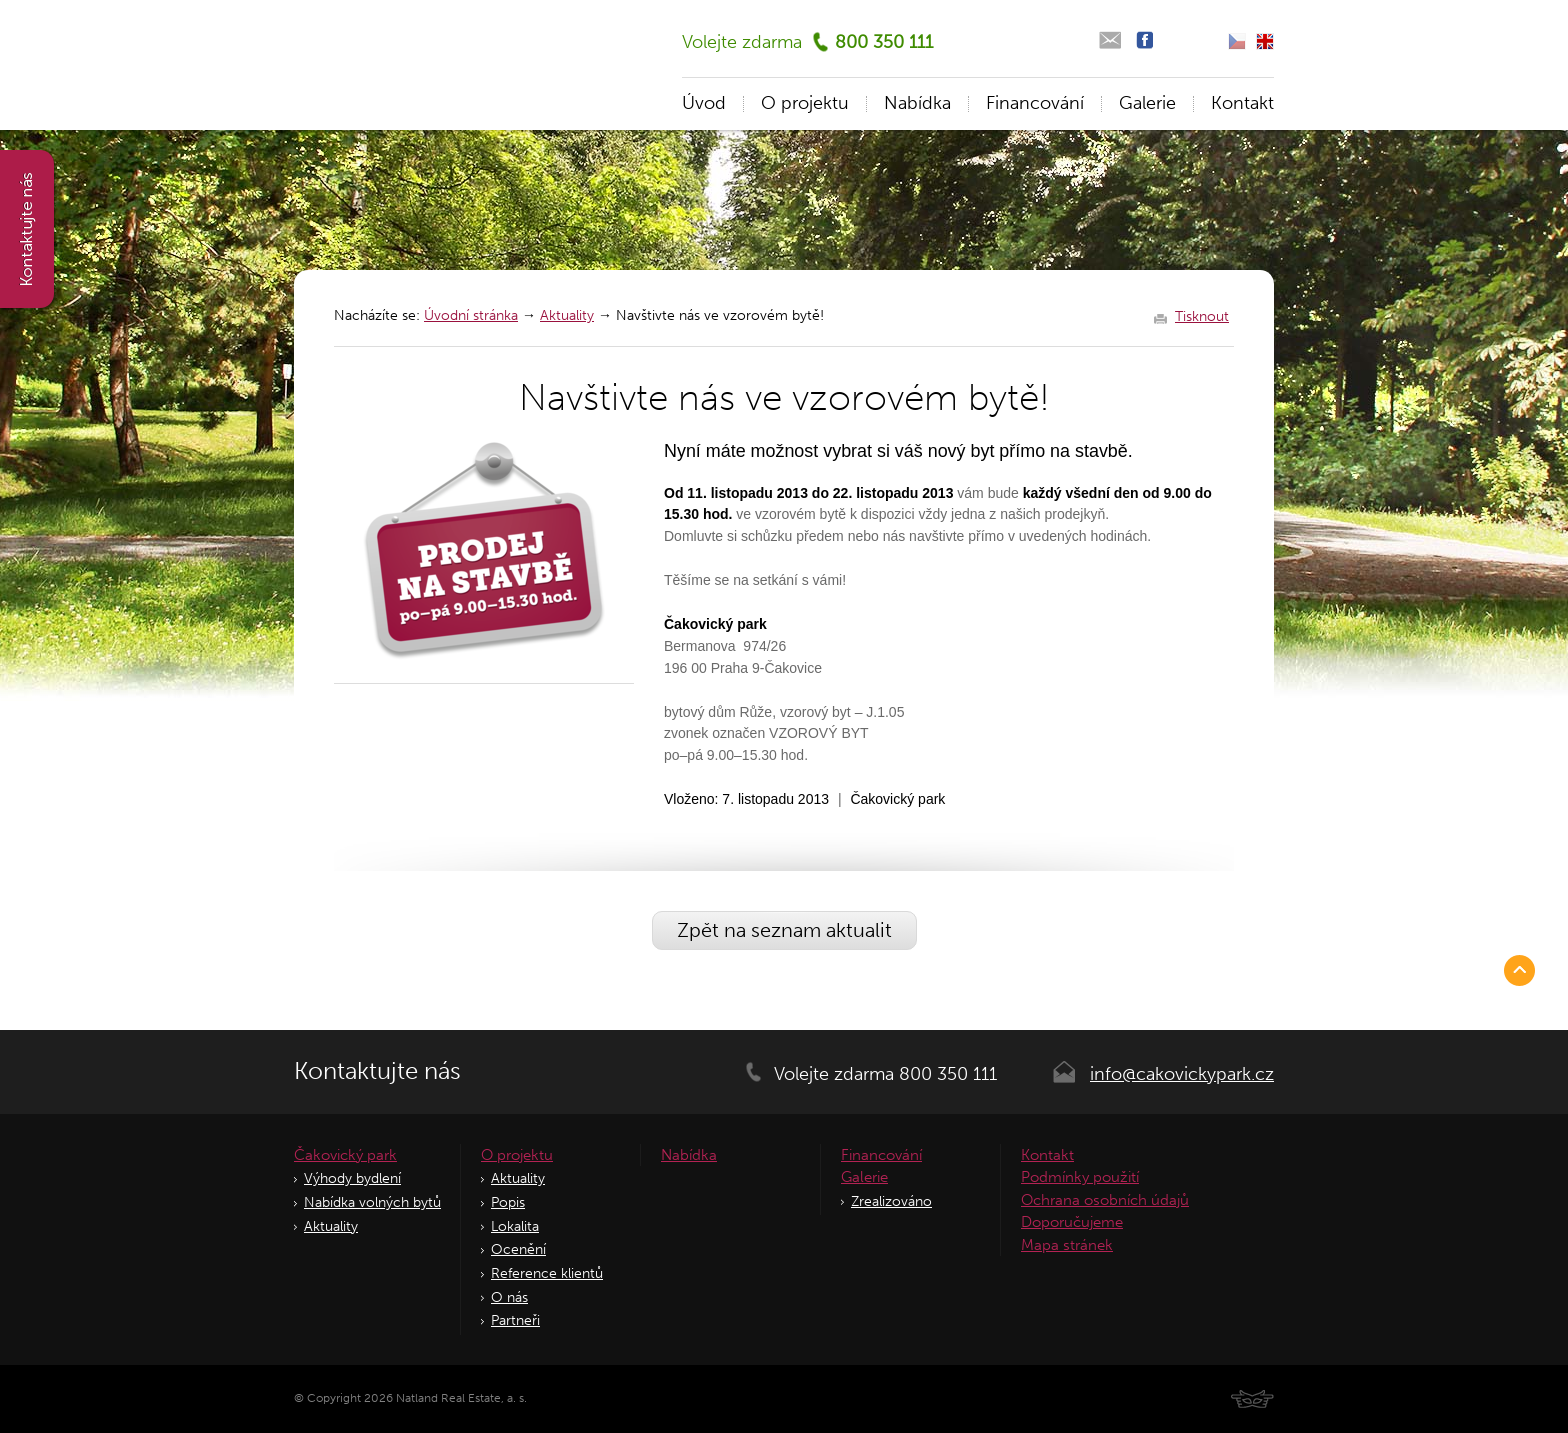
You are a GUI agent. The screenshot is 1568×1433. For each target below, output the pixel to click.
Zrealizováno (891, 1201)
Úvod (704, 103)
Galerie (1147, 103)
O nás (509, 1297)
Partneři (515, 1320)
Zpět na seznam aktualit (784, 930)
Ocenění (518, 1249)
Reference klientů (547, 1273)
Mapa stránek (1067, 1245)
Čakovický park (345, 1155)
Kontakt (1242, 103)
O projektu (805, 103)
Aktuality (567, 315)
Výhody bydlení (352, 1178)
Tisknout (1202, 317)
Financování (1035, 103)
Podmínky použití (1080, 1177)
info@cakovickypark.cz (1182, 1074)
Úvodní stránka (471, 315)
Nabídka (917, 103)
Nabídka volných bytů (372, 1202)
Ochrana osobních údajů (1105, 1200)
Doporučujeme (1072, 1222)
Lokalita (515, 1226)
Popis (508, 1202)
